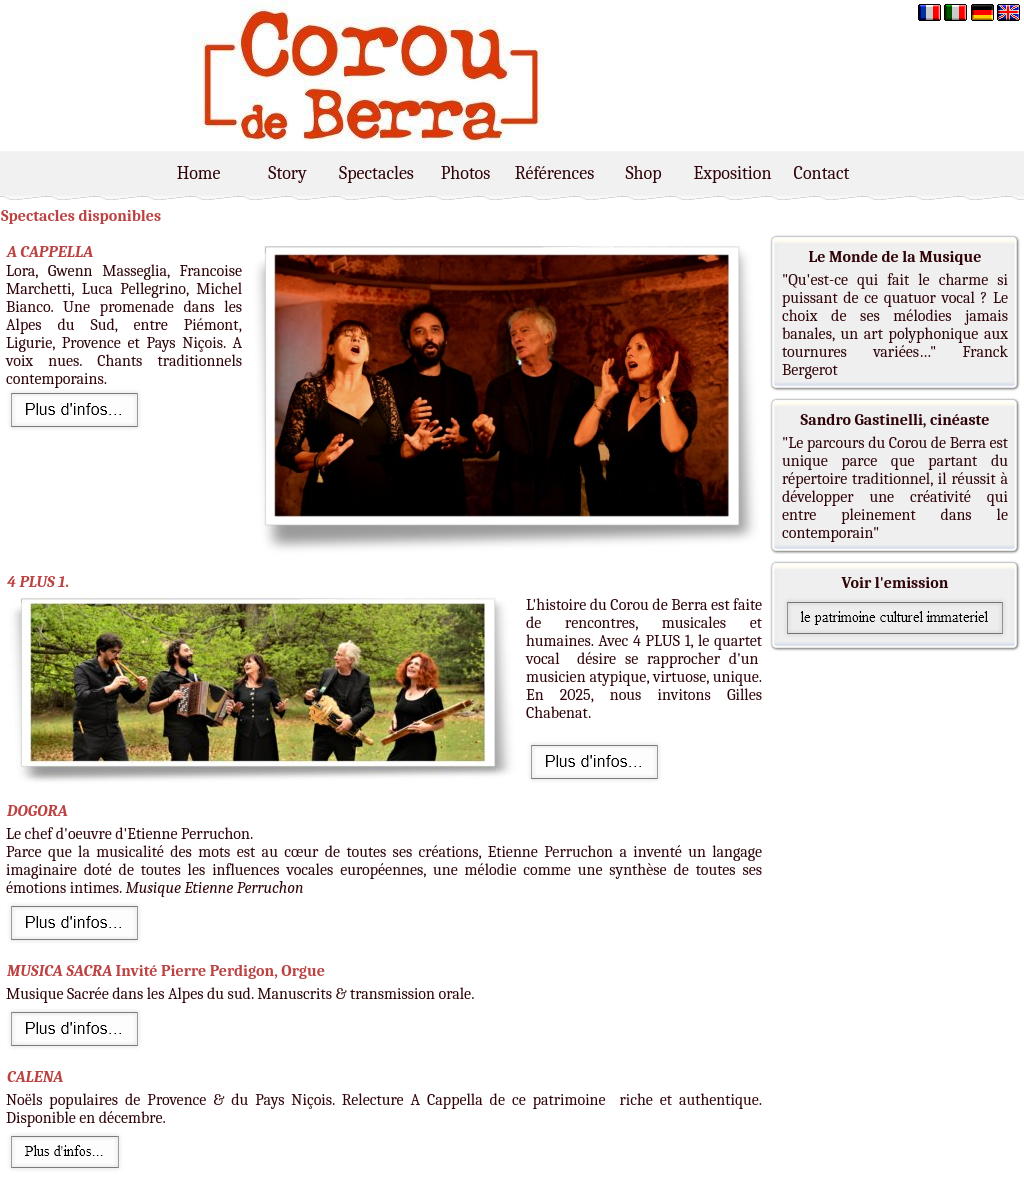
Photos (466, 173)
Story (287, 173)
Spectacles (376, 173)
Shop (643, 173)
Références (554, 173)
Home (199, 173)
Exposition (733, 173)
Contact (822, 173)
